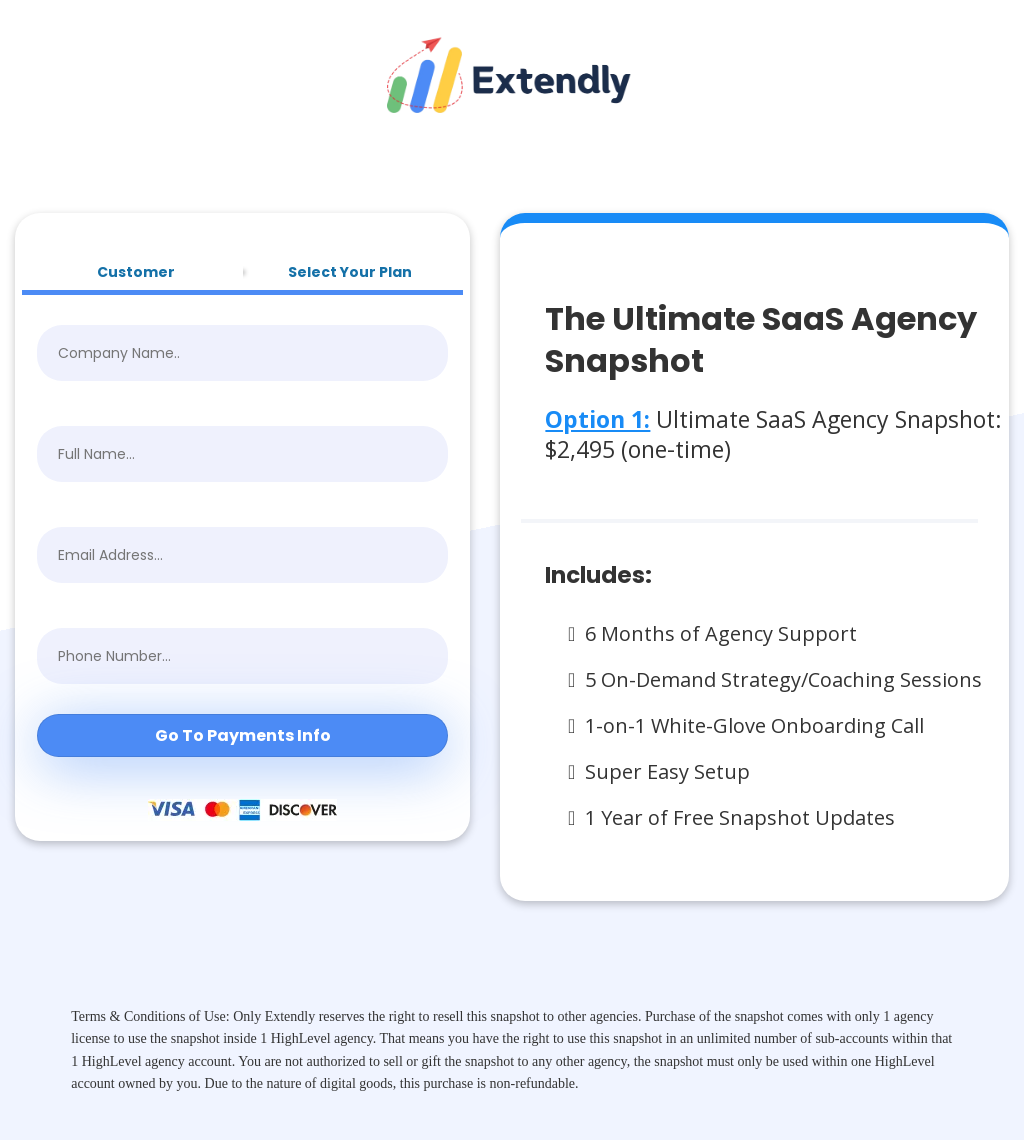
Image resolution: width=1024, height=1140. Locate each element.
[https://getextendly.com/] (512, 74)
